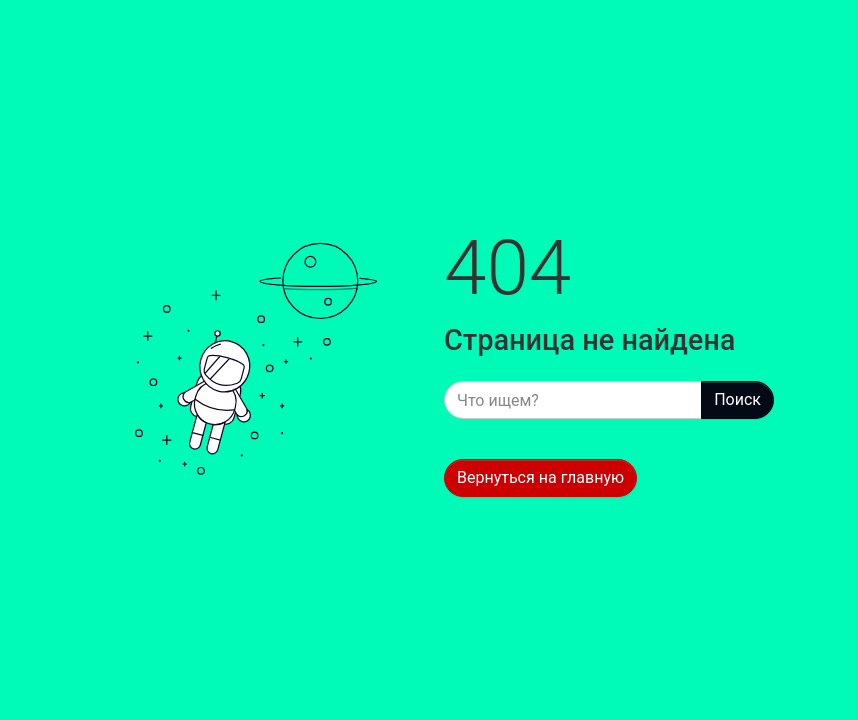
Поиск (737, 399)
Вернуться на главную (540, 477)
